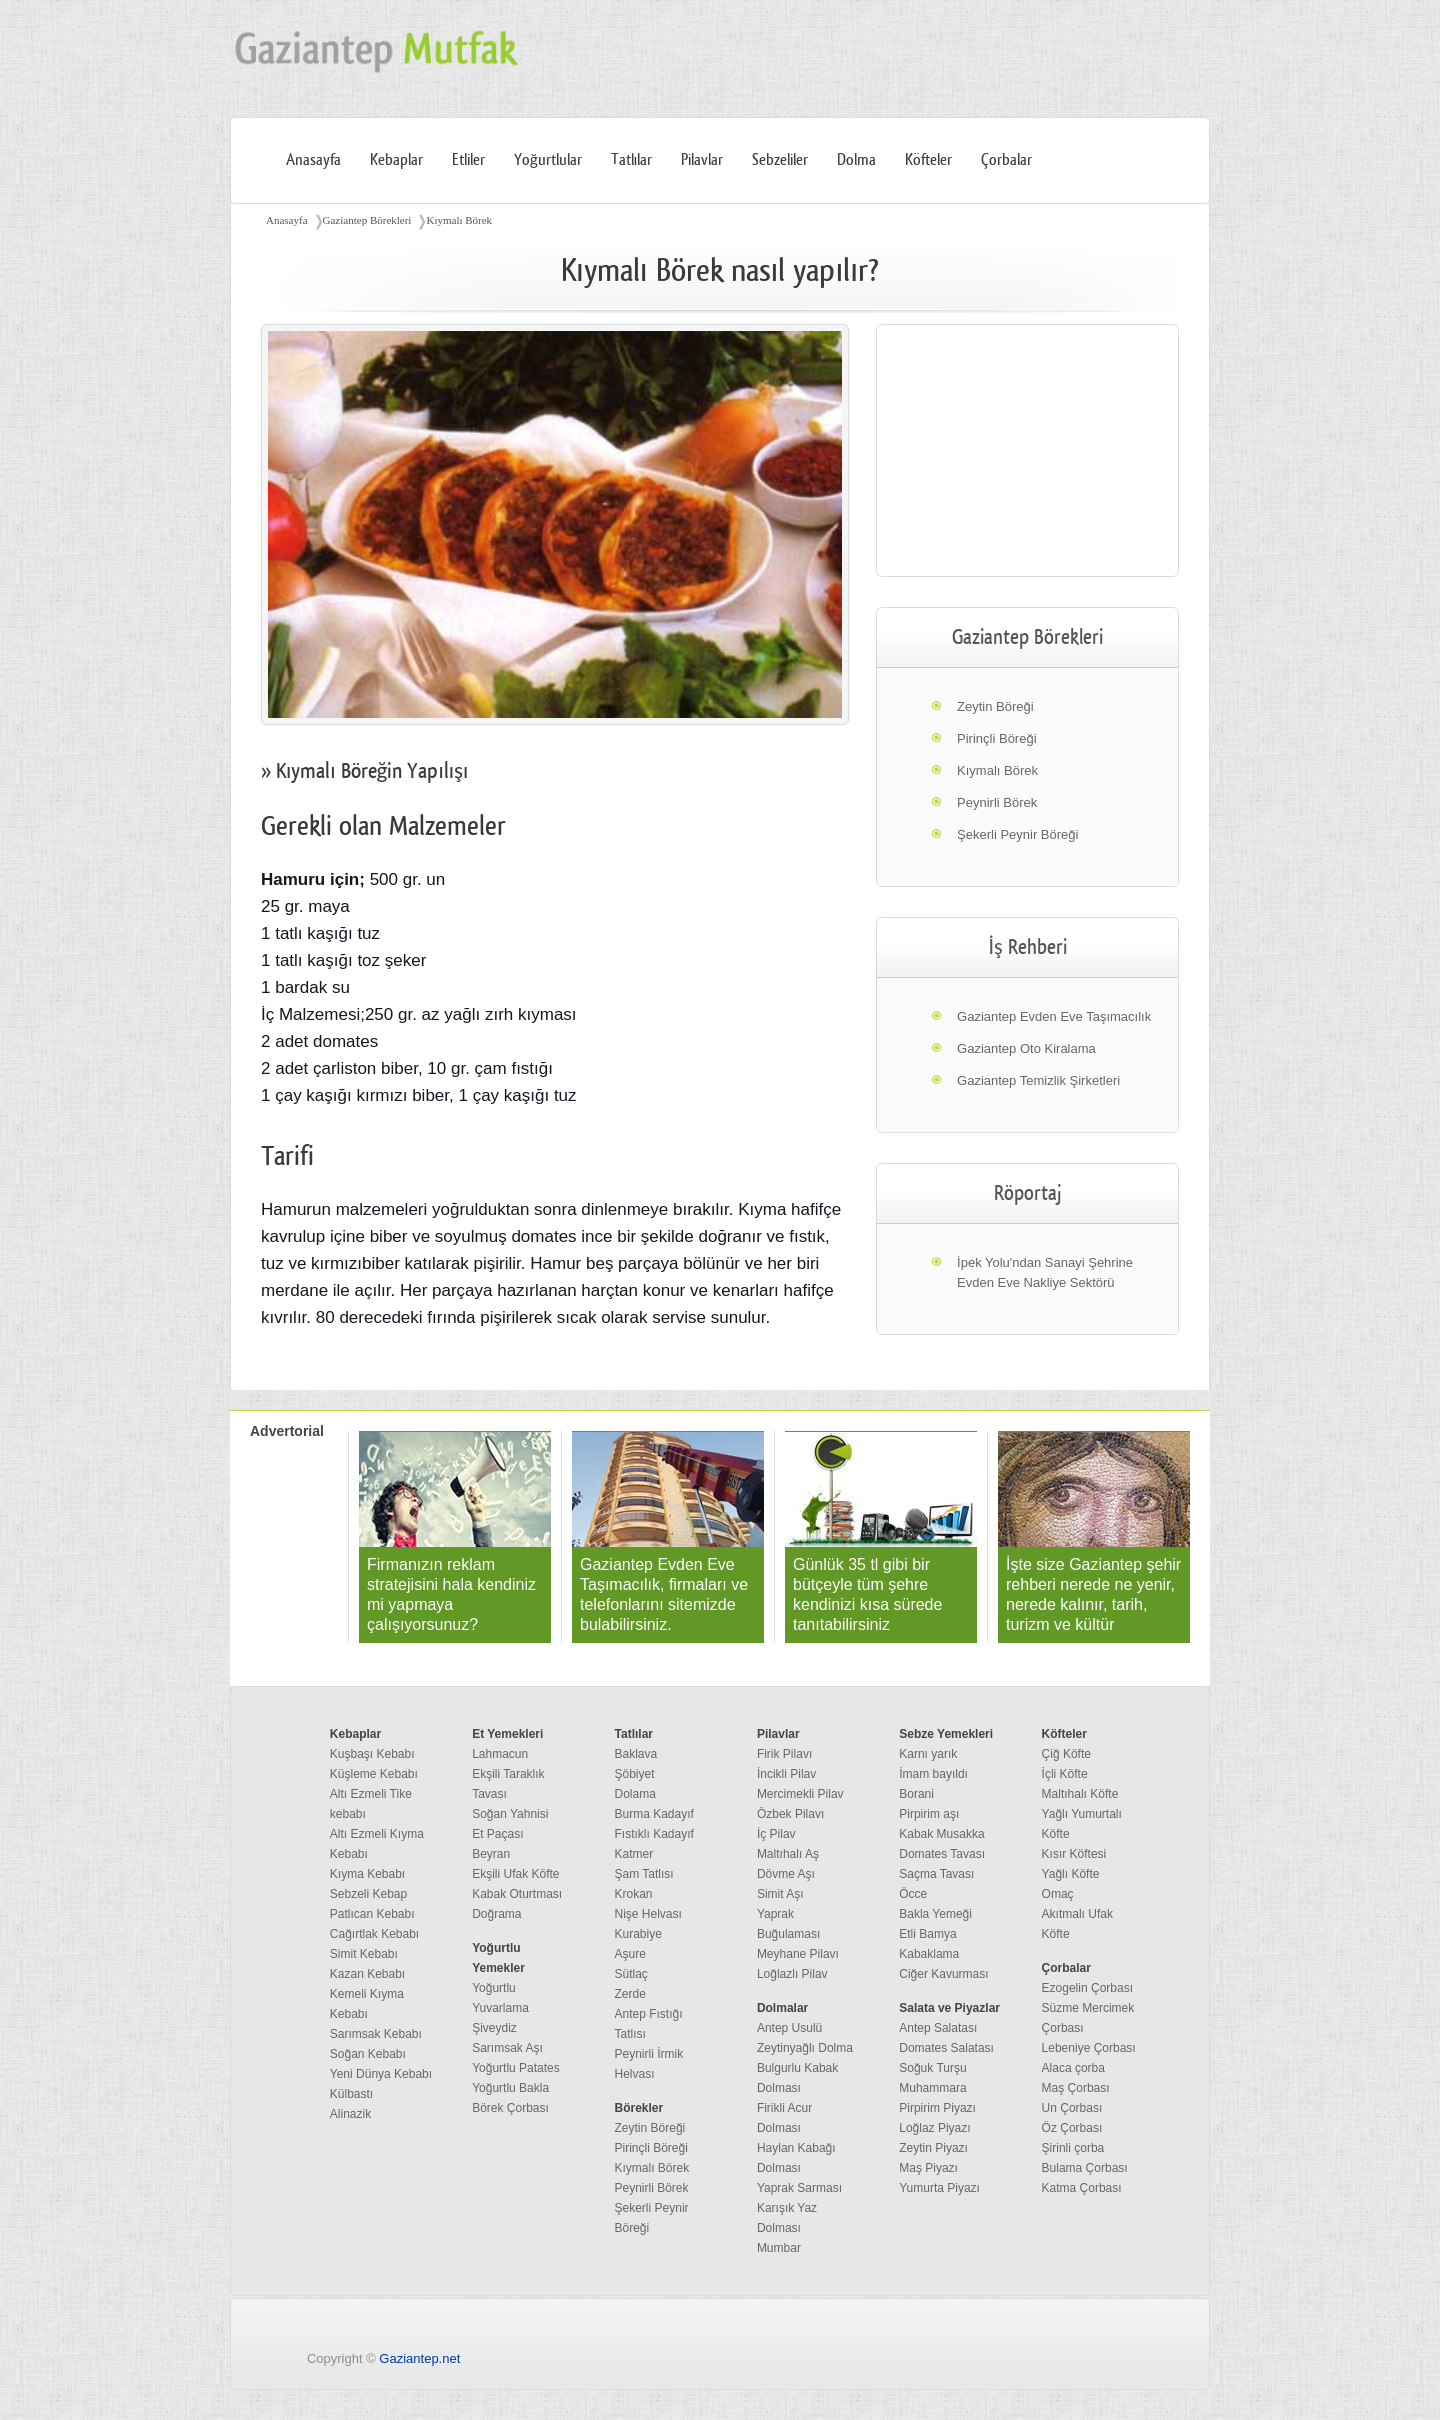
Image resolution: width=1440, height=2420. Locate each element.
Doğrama (496, 1914)
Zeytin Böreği (995, 706)
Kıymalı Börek (459, 220)
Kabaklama (929, 1954)
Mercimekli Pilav (800, 1794)
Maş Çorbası (1076, 2088)
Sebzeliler (780, 160)
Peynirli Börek (997, 802)
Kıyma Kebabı (367, 1874)
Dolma (856, 160)
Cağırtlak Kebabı (374, 1934)
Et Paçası (497, 1834)
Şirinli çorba (1073, 2148)
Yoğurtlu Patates (516, 2068)
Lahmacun (500, 1754)
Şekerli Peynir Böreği (1017, 834)
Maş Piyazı (928, 2168)
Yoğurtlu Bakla (510, 2088)
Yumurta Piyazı (939, 2188)
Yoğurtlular (548, 160)
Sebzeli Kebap (368, 1894)
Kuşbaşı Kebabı (372, 1754)
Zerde (630, 1994)
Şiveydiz (494, 2028)
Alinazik (350, 2114)
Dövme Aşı (786, 1874)
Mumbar (779, 2248)
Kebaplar (396, 160)
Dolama (635, 1794)
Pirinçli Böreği (996, 738)
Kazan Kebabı (367, 1974)
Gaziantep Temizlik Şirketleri (1038, 1080)
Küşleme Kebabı (374, 1774)
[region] (1027, 450)
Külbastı (351, 2094)
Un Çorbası (1072, 2108)
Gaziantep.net (419, 2358)
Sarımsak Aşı (507, 2048)
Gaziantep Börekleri (367, 220)
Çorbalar (1006, 160)
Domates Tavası (942, 1854)
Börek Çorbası (510, 2108)
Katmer (634, 1854)
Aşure (630, 1954)
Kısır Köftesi (1074, 1854)
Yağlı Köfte (1071, 1874)
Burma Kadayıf (654, 1814)
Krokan (634, 1894)
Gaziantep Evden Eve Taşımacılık (1054, 1016)
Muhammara (932, 2088)
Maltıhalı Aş (788, 1854)
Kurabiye (638, 1934)
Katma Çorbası (1082, 2188)
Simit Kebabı (364, 1954)
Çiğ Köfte (1066, 1754)
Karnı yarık (928, 1754)
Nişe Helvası (648, 1914)
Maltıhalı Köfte (1080, 1794)
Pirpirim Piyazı (937, 2108)
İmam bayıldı (933, 1774)
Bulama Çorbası (1085, 2168)
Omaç (1058, 1894)
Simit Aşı (780, 1894)
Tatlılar (632, 160)
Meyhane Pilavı (798, 1954)
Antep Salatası (938, 2028)
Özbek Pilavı (790, 1814)
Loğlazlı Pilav (792, 1974)
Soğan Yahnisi (510, 1814)
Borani (916, 1794)
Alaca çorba (1073, 2068)
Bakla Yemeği (935, 1914)
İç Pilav (776, 1834)
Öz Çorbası (1072, 2128)
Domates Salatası (946, 2048)
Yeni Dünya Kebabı (381, 2074)
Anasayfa (313, 160)
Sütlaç (631, 1974)
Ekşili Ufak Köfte (515, 1874)
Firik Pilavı (784, 1754)
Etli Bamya (927, 1934)
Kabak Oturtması (517, 1894)
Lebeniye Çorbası (1089, 2048)
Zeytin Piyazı (933, 2148)
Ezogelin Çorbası (1087, 1988)
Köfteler (928, 160)
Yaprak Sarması (799, 2188)
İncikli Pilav (786, 1774)
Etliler (468, 160)
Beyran (491, 1854)
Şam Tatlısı (644, 1874)
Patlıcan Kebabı (372, 1914)
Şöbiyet (635, 1774)
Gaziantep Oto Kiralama (1026, 1048)
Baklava (636, 1754)
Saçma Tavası (936, 1874)
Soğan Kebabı (368, 2054)
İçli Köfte (1065, 1774)
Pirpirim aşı (929, 1814)
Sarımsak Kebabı (376, 2034)
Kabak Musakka (941, 1834)
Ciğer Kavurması (943, 1974)
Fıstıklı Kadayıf (654, 1834)
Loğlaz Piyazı (934, 2128)
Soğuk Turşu (932, 2068)
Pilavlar (702, 160)
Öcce (913, 1894)
